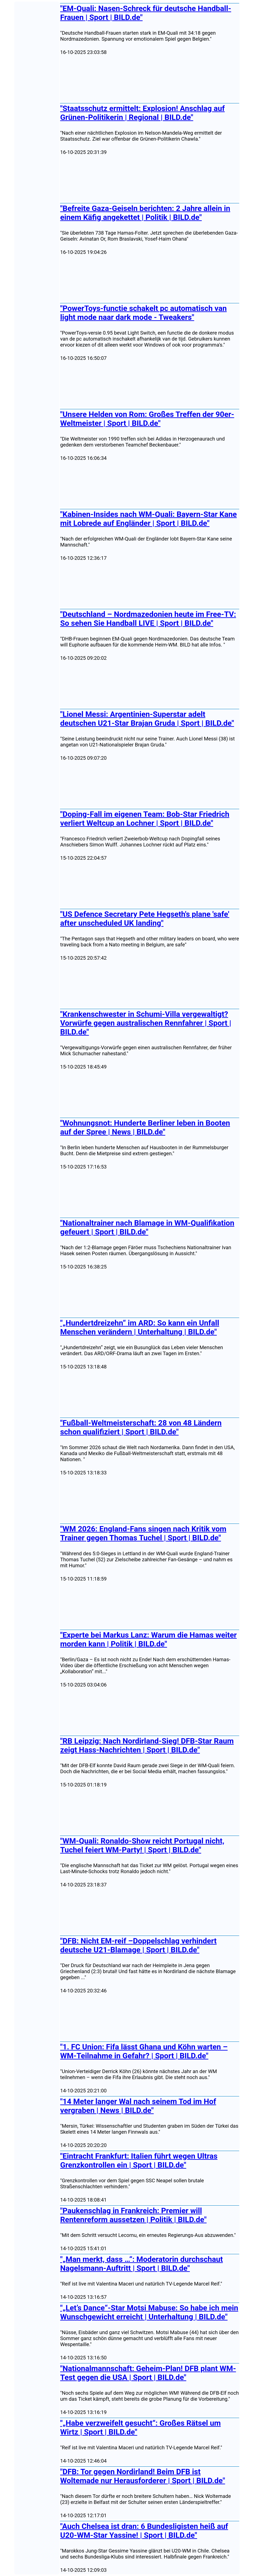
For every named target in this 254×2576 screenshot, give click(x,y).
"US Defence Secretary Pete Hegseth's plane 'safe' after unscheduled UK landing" (144, 918)
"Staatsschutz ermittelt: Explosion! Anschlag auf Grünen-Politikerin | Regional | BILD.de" (142, 113)
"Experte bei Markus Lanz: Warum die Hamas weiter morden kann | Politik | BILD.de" (148, 1639)
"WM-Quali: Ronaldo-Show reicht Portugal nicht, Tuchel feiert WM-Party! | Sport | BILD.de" (142, 1845)
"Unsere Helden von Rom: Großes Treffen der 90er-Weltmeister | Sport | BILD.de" (147, 419)
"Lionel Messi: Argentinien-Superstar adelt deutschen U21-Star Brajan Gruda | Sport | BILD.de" (147, 718)
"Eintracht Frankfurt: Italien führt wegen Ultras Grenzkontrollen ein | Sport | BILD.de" (138, 2160)
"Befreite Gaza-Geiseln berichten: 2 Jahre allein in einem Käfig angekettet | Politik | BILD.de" (145, 213)
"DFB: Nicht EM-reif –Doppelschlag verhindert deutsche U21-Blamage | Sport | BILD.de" (138, 1945)
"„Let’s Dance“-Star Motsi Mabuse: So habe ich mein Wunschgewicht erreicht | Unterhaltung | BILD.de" (149, 2312)
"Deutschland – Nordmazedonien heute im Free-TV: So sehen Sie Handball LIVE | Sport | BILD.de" (148, 619)
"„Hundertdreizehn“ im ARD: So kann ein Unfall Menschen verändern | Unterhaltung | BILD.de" (139, 1327)
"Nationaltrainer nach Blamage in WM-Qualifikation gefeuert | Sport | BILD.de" (147, 1227)
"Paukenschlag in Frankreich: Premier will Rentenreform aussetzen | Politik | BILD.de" (133, 2215)
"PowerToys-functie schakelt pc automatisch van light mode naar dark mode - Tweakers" (143, 313)
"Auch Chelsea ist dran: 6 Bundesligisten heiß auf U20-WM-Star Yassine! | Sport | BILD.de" (144, 2531)
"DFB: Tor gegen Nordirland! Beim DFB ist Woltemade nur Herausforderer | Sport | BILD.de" (142, 2476)
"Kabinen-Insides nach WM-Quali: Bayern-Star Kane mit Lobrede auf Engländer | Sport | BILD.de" (148, 519)
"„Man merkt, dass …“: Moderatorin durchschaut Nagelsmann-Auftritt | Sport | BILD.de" (141, 2264)
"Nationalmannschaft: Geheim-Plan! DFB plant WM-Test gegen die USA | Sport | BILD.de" (148, 2373)
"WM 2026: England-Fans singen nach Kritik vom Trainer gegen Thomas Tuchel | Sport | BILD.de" (143, 1533)
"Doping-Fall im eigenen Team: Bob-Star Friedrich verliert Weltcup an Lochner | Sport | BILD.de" (144, 818)
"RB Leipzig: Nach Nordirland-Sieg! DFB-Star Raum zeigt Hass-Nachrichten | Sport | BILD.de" (147, 1745)
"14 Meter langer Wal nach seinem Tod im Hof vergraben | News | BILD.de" (138, 2106)
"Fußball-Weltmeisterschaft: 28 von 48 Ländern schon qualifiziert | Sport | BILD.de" (141, 1427)
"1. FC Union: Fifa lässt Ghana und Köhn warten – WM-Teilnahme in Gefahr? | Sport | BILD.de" (144, 2051)
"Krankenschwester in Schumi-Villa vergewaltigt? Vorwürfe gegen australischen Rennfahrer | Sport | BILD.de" (145, 1023)
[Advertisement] (149, 78)
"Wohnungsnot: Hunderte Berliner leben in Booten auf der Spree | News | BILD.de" (145, 1127)
